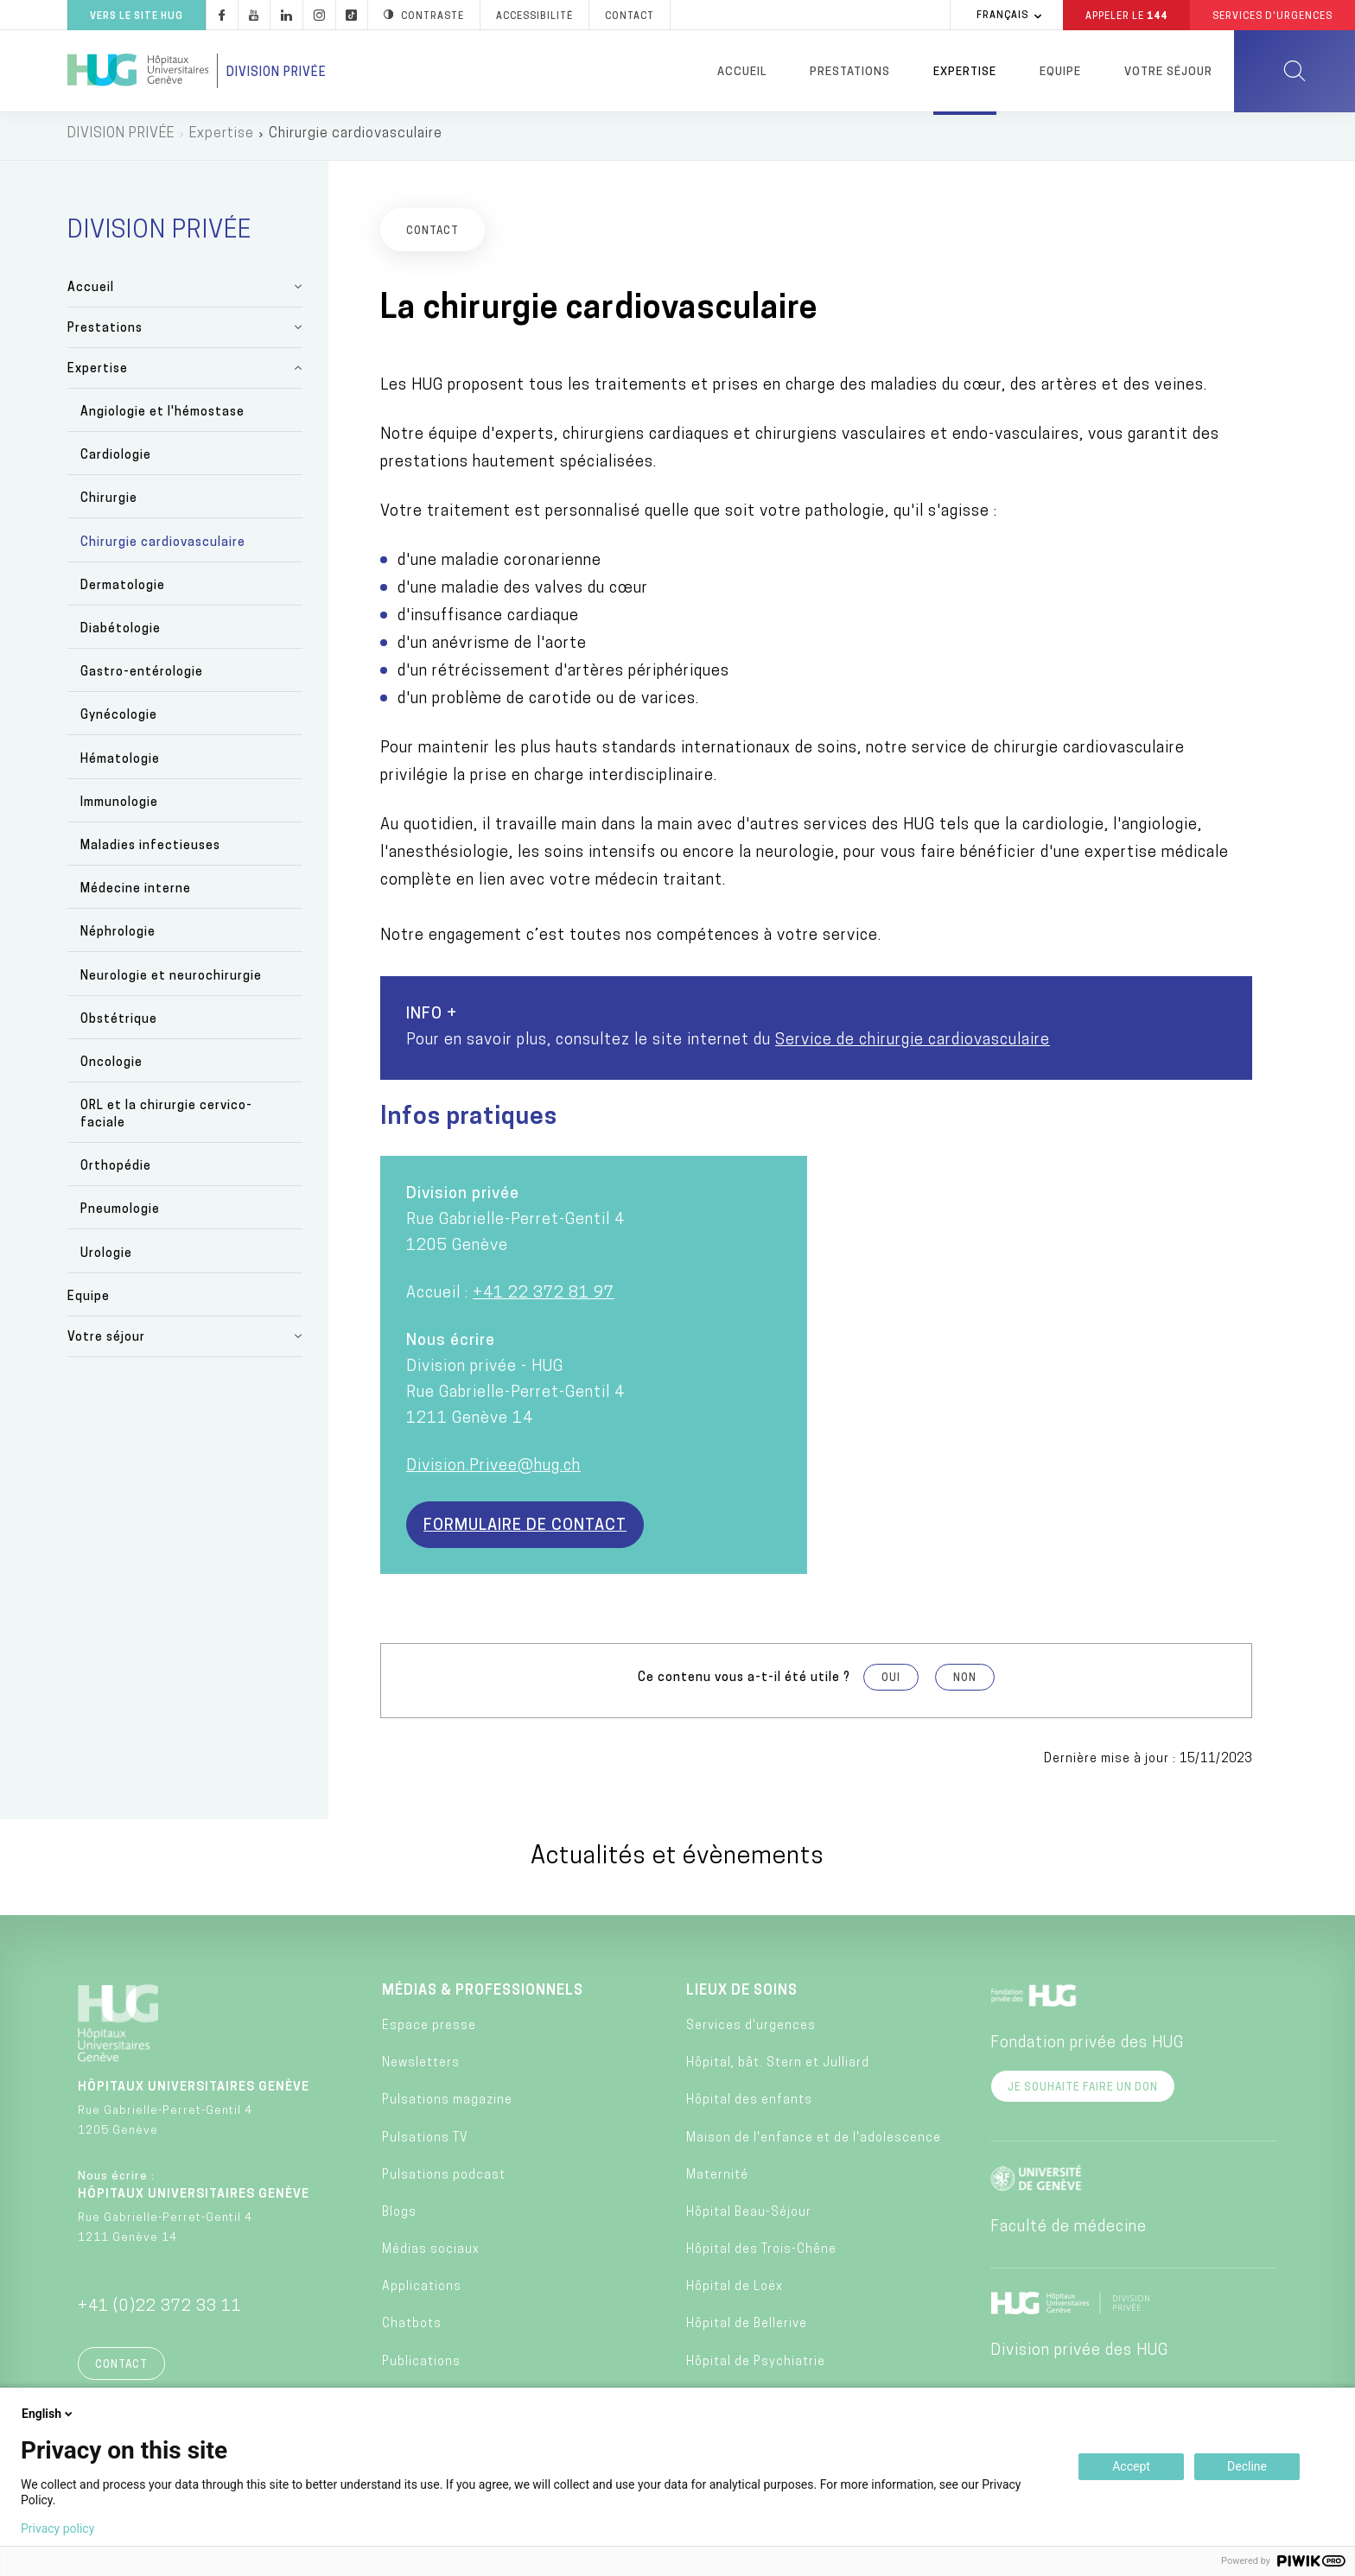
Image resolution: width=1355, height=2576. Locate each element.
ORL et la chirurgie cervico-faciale (166, 1119)
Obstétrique (118, 1024)
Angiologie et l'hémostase (162, 416)
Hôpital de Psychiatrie (755, 2366)
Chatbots (412, 2329)
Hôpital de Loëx (734, 2292)
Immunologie (119, 807)
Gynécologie (118, 720)
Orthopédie (115, 1171)
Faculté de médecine (1068, 2232)
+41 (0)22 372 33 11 (160, 2311)
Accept (1131, 2466)
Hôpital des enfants (749, 2105)
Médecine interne (135, 893)
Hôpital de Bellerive (746, 2329)
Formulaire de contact (525, 1530)
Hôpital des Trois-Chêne (761, 2254)
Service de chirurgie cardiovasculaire (912, 1045)
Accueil (742, 72)
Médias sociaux (431, 2254)
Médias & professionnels (482, 1995)
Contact (121, 2369)
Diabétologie (120, 633)
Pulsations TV (425, 2142)
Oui (890, 1683)
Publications (421, 2366)
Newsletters (421, 2067)
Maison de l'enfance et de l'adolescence (813, 2142)
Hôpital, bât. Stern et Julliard (777, 2067)
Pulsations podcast (444, 2179)
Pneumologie (120, 1215)
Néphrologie (118, 937)
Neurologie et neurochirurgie (171, 980)
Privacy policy (57, 2528)
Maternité (717, 2179)
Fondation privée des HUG (1087, 2048)
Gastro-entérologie (141, 677)
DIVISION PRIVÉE (121, 138)
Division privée (276, 73)
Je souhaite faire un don (1083, 2092)
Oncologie (111, 1067)
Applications (421, 2292)
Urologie (106, 1258)
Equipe (1060, 72)
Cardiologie (115, 460)
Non (964, 1683)
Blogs (399, 2217)
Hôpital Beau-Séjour (748, 2217)
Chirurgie (108, 504)
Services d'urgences (751, 2030)
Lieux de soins (742, 1995)
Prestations (850, 72)
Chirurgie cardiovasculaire (162, 547)
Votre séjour (1168, 72)
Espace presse (429, 2030)
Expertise (964, 72)
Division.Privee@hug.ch (493, 1470)
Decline (1247, 2466)
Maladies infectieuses (150, 850)
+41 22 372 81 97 (543, 1298)
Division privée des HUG (1079, 2355)
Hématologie (120, 764)
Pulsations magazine (447, 2105)
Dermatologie (122, 590)
